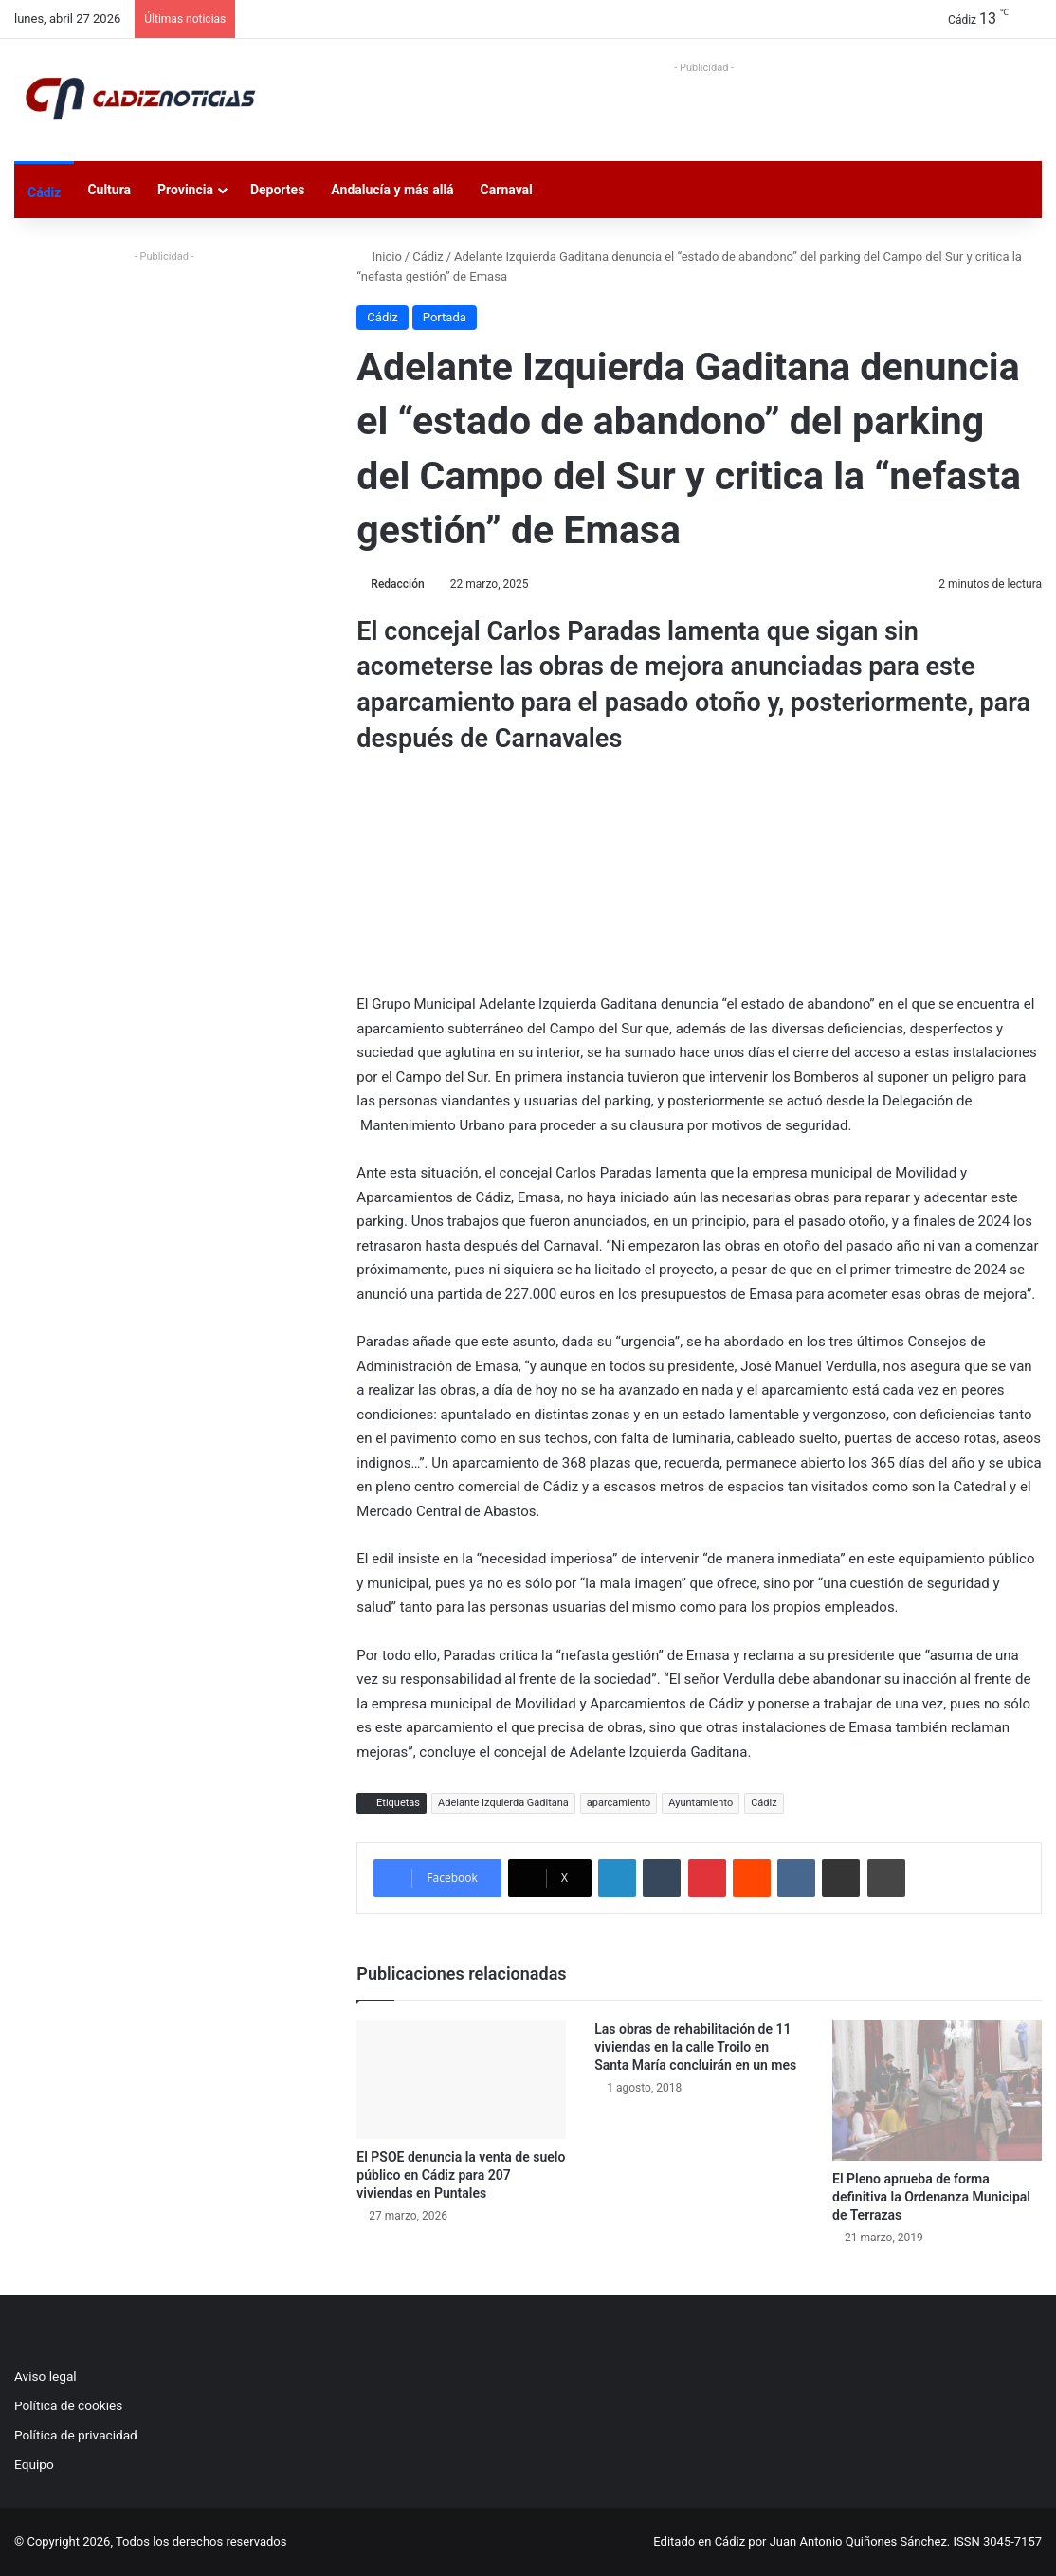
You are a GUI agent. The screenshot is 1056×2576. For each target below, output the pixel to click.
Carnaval (507, 189)
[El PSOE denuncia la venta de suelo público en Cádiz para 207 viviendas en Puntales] (461, 2079)
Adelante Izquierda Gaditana (503, 1803)
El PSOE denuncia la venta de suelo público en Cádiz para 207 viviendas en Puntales (460, 2175)
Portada (444, 317)
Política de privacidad (75, 2434)
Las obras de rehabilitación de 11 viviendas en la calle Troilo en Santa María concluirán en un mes (695, 2047)
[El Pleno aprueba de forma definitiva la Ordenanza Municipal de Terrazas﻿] (937, 2090)
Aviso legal (45, 2376)
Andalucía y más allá (392, 189)
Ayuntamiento (700, 1803)
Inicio (378, 256)
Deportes (277, 189)
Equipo (34, 2464)
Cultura (109, 189)
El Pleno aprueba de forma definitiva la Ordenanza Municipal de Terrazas (931, 2196)
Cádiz (44, 192)
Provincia (185, 189)
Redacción (397, 584)
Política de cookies (68, 2405)
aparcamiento (619, 1803)
